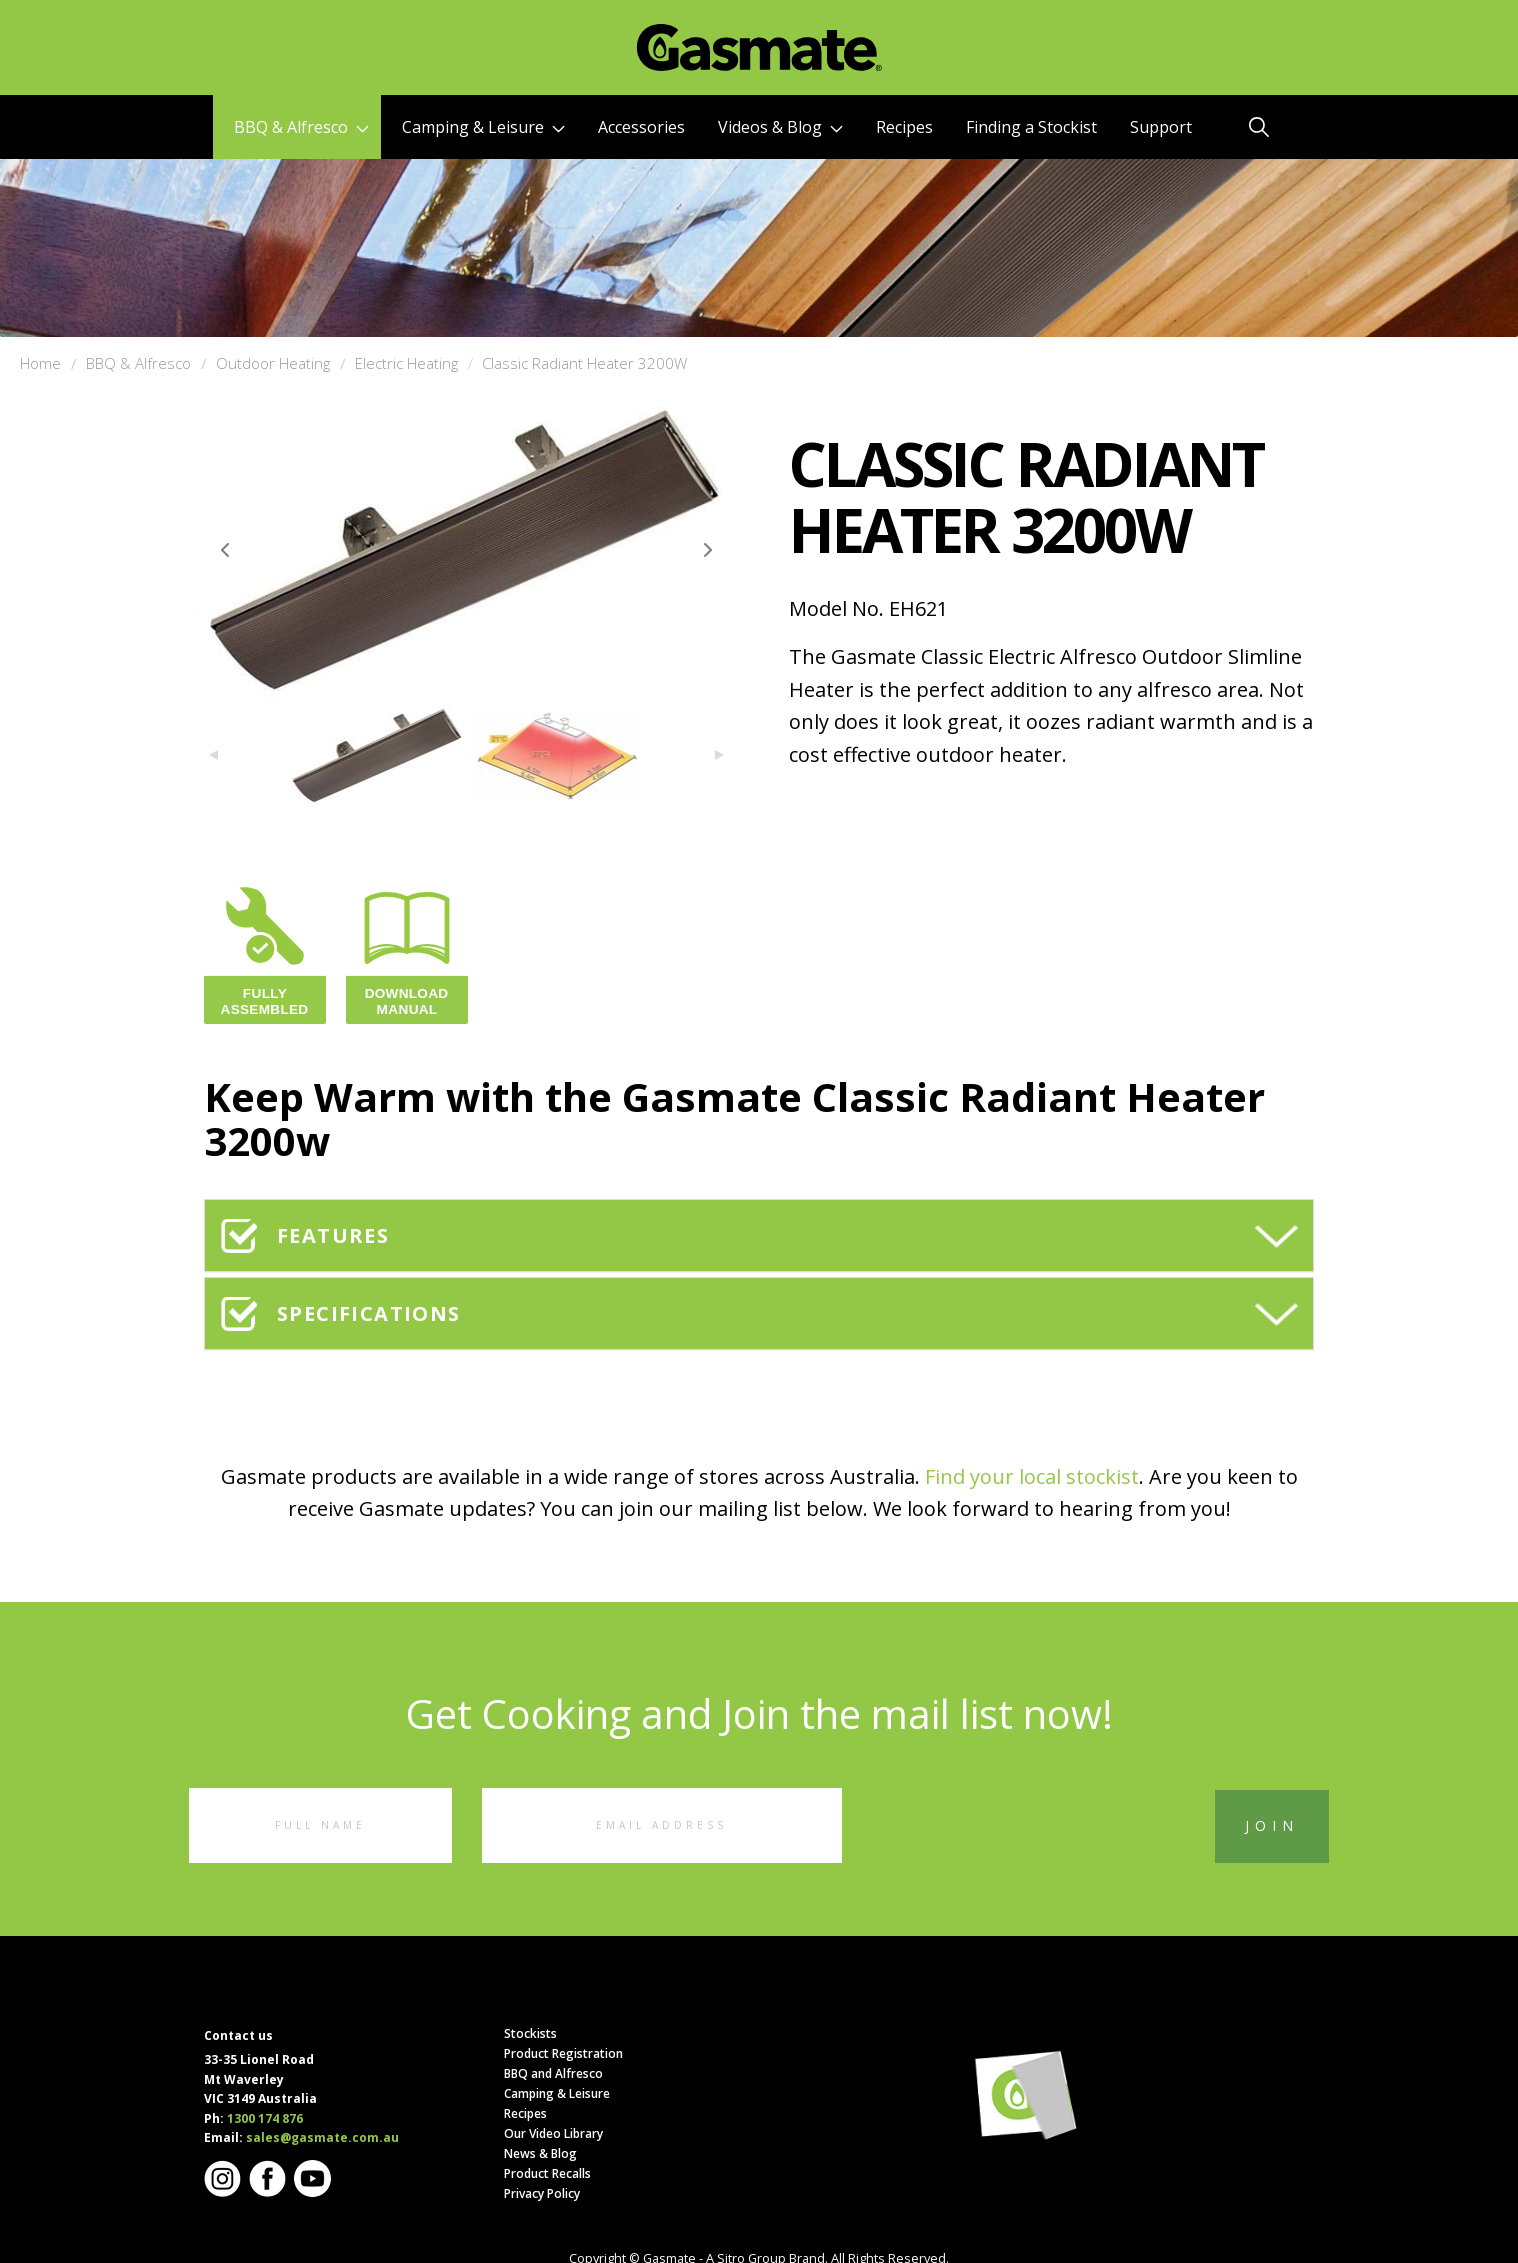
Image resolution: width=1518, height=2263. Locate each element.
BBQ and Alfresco (553, 2073)
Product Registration (563, 2053)
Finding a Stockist (1031, 127)
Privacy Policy (542, 2193)
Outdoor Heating (273, 363)
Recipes (904, 127)
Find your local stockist (1032, 1476)
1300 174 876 (265, 2118)
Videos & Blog (780, 127)
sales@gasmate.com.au (322, 2137)
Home (40, 363)
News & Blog (540, 2153)
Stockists (530, 2033)
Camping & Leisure (483, 127)
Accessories (641, 127)
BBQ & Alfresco (301, 127)
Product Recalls (547, 2173)
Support (1161, 127)
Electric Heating (406, 363)
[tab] (759, 1235)
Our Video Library (553, 2133)
